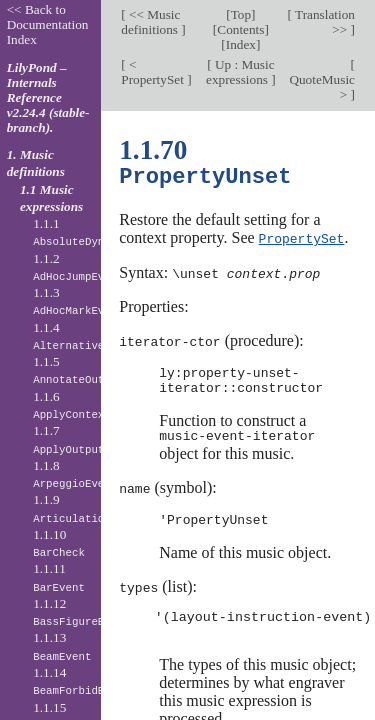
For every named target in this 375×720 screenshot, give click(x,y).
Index (241, 44)
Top (241, 14)
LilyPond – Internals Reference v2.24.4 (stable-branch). (48, 97)
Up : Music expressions (240, 72)
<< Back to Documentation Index (48, 24)
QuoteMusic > (322, 87)
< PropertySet (154, 72)
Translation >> (323, 22)
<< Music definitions (151, 22)
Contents (240, 29)
